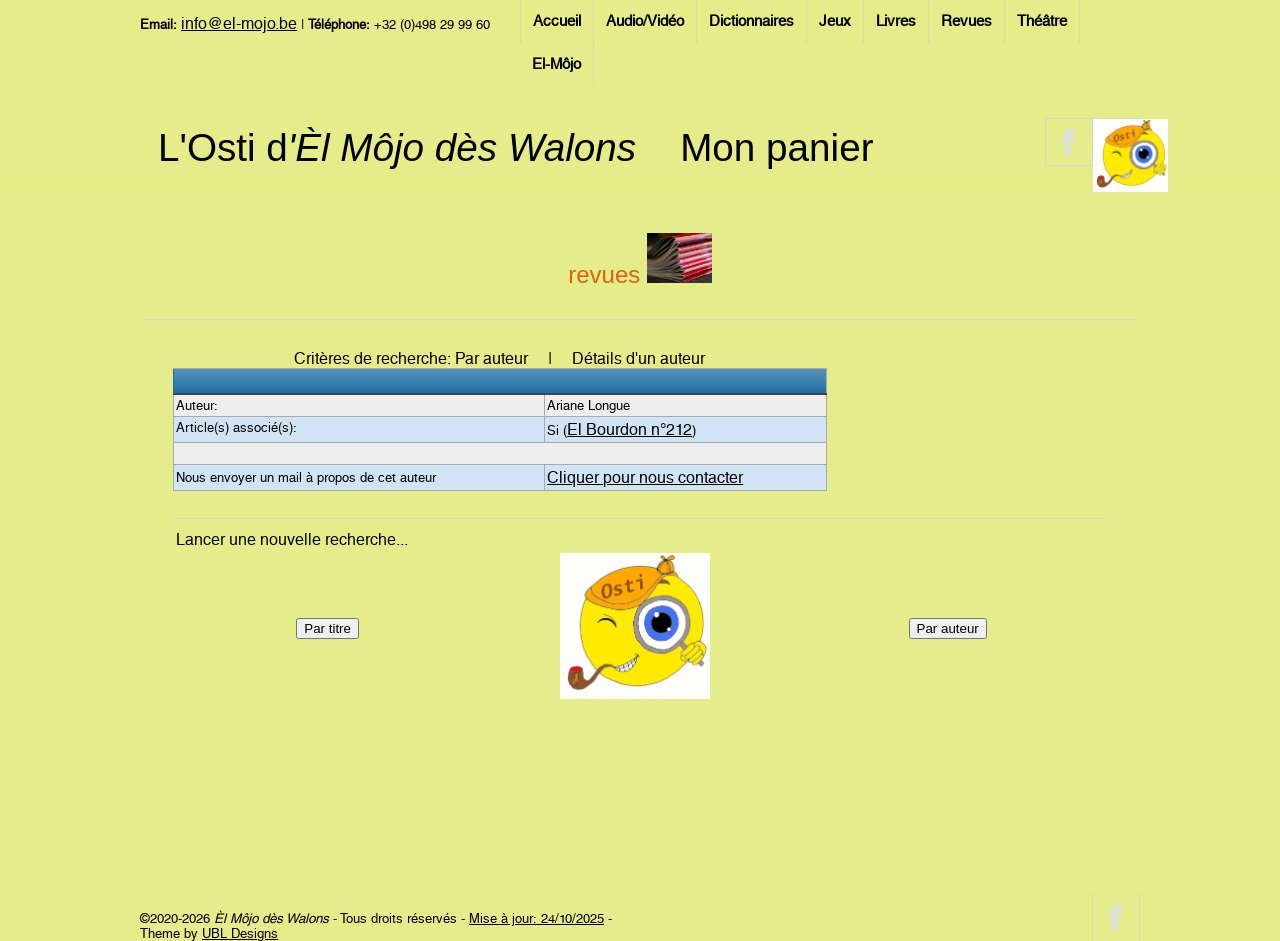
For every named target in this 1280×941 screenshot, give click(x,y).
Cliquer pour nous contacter (645, 477)
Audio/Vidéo (645, 21)
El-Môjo (556, 64)
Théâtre (1042, 21)
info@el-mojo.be (239, 23)
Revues (966, 21)
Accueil (557, 21)
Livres (896, 21)
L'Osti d (397, 147)
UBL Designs (240, 933)
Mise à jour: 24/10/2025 (536, 918)
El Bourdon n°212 (629, 429)
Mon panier (776, 147)
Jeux (835, 21)
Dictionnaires (751, 21)
